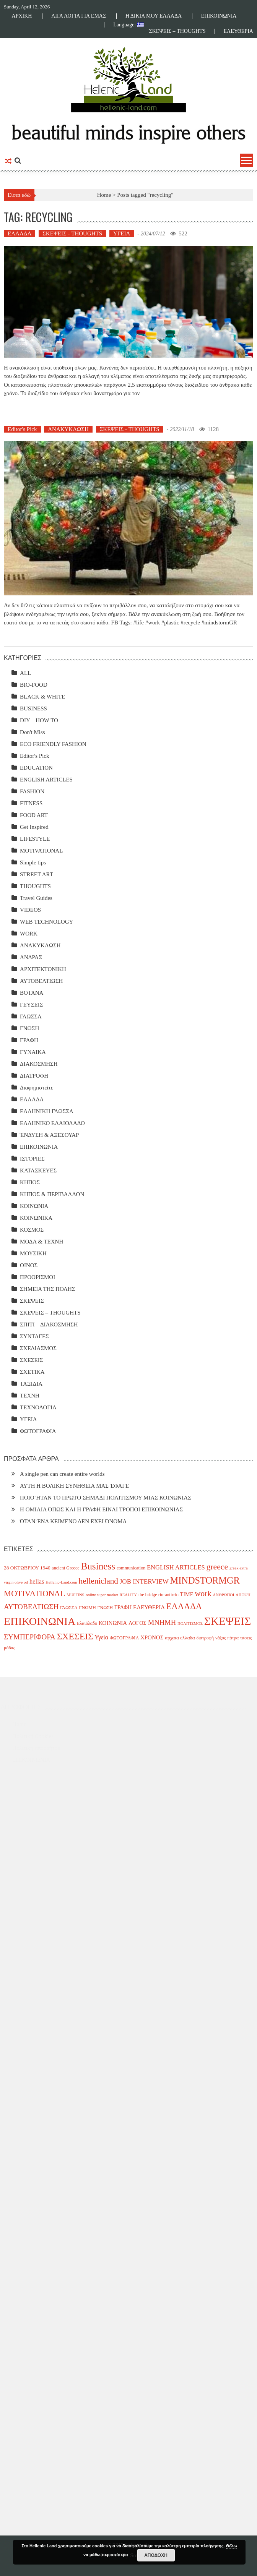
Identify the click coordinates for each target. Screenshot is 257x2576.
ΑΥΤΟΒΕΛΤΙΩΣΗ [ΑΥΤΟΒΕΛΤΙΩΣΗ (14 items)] (31, 1607)
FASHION (32, 791)
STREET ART (36, 874)
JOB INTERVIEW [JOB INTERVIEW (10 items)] (144, 1581)
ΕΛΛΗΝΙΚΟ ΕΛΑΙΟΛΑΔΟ (52, 1123)
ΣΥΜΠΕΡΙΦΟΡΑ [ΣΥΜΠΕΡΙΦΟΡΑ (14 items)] (29, 1637)
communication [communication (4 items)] (131, 1568)
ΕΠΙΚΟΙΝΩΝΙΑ (219, 16)
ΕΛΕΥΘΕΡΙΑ (238, 31)
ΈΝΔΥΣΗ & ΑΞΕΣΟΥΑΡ (49, 1135)
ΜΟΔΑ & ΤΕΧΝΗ (41, 1242)
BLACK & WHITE (42, 697)
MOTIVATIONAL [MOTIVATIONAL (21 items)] (34, 1593)
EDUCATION (36, 768)
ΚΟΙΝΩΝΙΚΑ (36, 1218)
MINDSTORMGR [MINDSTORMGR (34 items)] (205, 1580)
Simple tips (33, 862)
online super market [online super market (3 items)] (102, 1595)
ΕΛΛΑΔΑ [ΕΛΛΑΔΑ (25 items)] (184, 1606)
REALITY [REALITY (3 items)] (128, 1595)
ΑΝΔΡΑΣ (31, 957)
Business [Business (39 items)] (98, 1566)
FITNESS (31, 803)
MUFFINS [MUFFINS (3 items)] (75, 1595)
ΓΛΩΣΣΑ (31, 1016)
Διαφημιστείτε (36, 1088)
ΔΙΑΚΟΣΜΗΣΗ (39, 1064)
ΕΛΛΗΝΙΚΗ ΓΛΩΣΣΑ (46, 1111)
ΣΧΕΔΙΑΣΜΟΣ (38, 1348)
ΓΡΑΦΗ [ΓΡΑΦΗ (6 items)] (123, 1607)
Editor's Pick (22, 429)
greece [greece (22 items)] (217, 1566)
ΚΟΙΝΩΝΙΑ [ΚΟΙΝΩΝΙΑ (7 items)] (113, 1623)
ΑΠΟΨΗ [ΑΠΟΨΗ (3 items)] (243, 1595)
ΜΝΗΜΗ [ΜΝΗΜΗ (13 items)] (162, 1622)
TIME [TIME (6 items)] (187, 1594)
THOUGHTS (35, 886)
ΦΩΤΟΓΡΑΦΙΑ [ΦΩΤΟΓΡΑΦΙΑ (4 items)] (124, 1638)
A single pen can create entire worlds (62, 1474)
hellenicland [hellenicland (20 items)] (98, 1580)
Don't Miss (32, 732)
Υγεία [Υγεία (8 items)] (101, 1637)
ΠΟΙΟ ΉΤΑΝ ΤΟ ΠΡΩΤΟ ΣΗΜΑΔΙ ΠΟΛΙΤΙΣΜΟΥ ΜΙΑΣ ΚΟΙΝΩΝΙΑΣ (105, 1498)
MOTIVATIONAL (41, 851)
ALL (25, 673)
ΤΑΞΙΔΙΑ (31, 1384)
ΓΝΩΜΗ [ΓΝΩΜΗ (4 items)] (87, 1607)
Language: (128, 25)
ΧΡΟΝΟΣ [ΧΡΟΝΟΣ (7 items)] (152, 1637)
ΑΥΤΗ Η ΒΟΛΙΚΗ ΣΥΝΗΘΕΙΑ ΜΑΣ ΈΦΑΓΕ (74, 1486)
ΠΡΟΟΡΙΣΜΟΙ (37, 1277)
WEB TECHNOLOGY (46, 922)
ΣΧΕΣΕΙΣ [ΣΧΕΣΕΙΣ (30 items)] (75, 1636)
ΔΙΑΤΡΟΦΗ (34, 1076)
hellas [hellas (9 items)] (36, 1581)
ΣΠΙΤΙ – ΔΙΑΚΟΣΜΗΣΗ (49, 1324)
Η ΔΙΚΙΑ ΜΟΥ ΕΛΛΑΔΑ (153, 16)
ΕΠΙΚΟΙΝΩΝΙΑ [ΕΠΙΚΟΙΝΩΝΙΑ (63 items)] (39, 1621)
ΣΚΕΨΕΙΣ (32, 1301)
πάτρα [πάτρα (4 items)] (233, 1638)
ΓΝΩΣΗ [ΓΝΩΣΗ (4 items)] (105, 1607)
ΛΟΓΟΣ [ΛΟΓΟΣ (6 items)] (137, 1623)
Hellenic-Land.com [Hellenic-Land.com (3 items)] (61, 1582)
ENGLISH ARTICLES (46, 780)
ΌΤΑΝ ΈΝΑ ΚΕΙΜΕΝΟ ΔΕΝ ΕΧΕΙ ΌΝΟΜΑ (73, 1521)
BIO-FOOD (33, 685)
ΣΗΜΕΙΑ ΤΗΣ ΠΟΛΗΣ (47, 1289)
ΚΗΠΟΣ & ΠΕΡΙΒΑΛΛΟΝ (52, 1194)
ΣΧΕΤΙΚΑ (32, 1372)
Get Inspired (34, 827)
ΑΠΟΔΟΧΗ (156, 2555)
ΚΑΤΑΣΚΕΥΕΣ (38, 1170)
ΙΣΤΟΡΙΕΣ (32, 1159)
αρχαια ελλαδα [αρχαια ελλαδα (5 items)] (180, 1638)
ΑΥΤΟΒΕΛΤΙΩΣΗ (41, 981)
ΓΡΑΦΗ (29, 1040)
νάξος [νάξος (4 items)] (220, 1638)
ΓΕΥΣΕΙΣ (31, 1005)
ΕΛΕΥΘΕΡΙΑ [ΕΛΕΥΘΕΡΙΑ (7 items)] (149, 1607)
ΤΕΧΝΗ (29, 1396)
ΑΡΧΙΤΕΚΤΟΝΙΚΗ (43, 969)
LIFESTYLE (35, 839)
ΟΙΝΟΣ (28, 1265)
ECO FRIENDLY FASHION (53, 744)
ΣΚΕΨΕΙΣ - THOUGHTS (72, 233)
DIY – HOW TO (39, 720)
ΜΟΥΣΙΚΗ (33, 1253)
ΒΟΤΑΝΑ (31, 993)
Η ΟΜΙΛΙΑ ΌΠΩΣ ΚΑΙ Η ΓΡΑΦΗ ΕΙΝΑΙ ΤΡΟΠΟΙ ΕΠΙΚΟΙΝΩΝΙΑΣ (101, 1509)
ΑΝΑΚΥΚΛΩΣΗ (68, 429)
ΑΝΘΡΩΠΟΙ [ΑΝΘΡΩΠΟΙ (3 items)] (223, 1595)
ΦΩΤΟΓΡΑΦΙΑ (38, 1431)
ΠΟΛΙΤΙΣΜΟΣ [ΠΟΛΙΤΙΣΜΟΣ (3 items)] (190, 1623)
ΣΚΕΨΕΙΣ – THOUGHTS (177, 31)
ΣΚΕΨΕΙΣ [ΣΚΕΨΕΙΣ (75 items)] (227, 1621)
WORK (28, 934)
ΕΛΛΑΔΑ (19, 233)
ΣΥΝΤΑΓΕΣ (34, 1336)
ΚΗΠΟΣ (30, 1182)
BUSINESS (33, 708)
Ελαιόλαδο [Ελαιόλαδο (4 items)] (87, 1623)
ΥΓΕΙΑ (121, 233)
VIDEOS (30, 910)
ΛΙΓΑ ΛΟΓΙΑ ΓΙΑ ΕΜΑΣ (78, 16)
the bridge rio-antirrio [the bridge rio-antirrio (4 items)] (158, 1594)
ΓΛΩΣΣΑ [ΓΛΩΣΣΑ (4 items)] (69, 1607)
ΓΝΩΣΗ (29, 1028)
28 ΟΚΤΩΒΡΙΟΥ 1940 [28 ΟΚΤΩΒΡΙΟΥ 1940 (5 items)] (27, 1568)
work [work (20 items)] (203, 1593)
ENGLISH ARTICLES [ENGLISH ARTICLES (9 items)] (176, 1567)
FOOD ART (34, 815)
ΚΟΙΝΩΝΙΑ (34, 1206)
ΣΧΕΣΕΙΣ (31, 1360)
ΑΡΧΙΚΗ (22, 16)
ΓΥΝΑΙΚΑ (33, 1052)
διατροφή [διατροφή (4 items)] (205, 1638)
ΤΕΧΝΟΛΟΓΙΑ (38, 1407)
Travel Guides (36, 898)
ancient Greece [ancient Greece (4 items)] (65, 1568)
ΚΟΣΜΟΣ (32, 1230)
